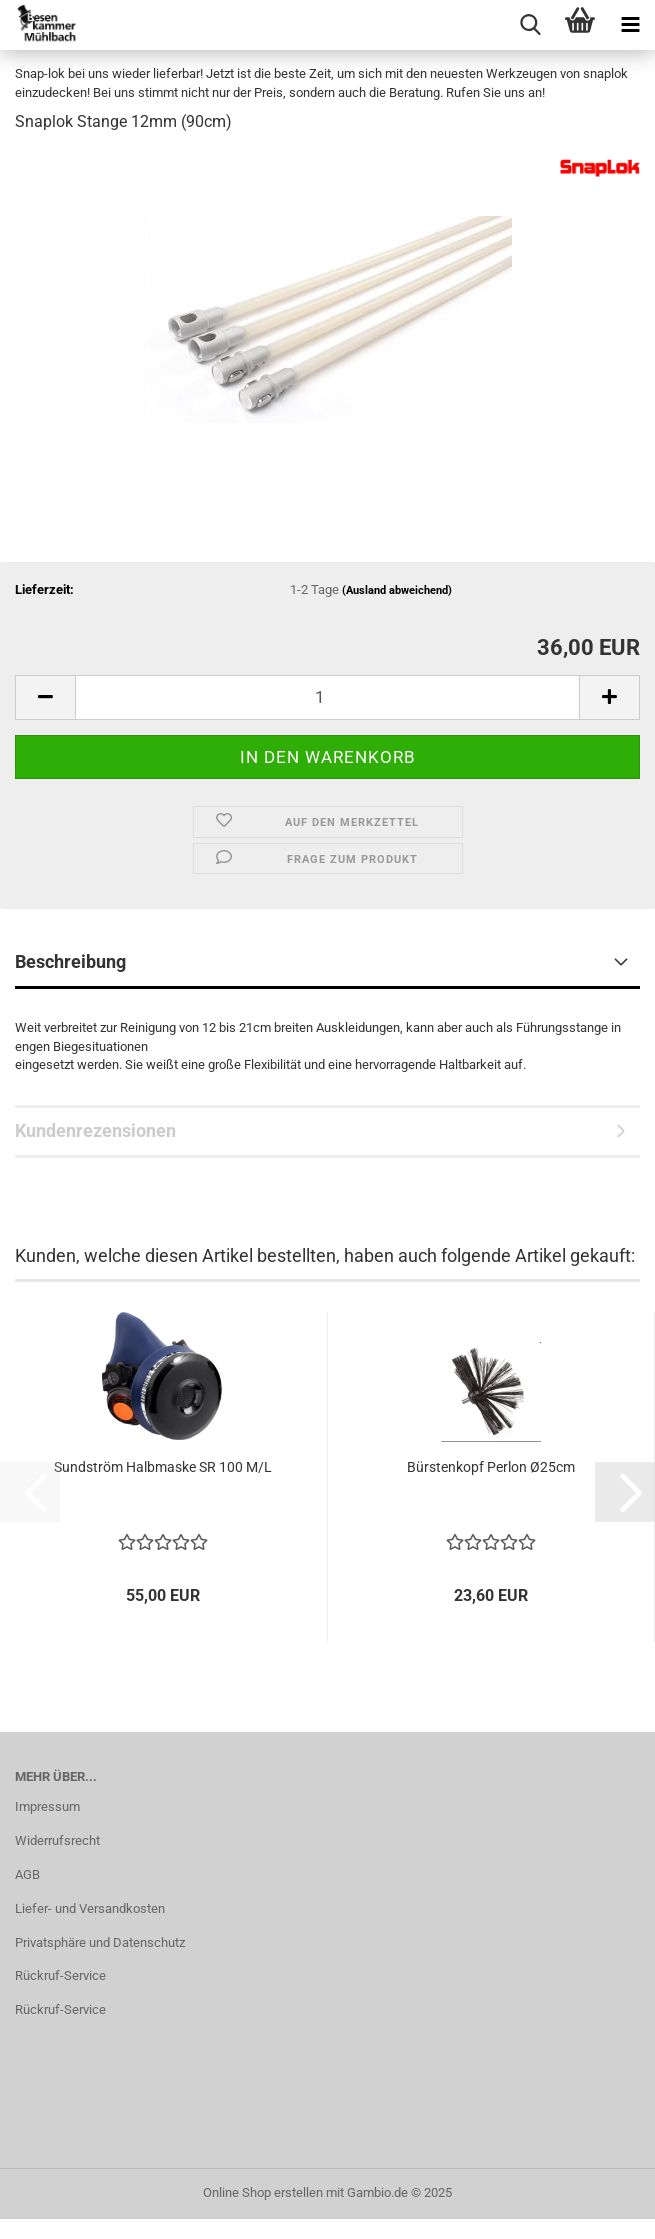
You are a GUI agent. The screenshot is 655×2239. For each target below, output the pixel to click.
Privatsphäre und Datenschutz (100, 1942)
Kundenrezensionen (95, 1130)
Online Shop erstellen (263, 2192)
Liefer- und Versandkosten (90, 1908)
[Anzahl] (327, 697)
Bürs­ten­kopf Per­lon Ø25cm (491, 1467)
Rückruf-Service (60, 1975)
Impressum (47, 1806)
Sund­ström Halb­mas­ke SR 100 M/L (163, 1467)
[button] (45, 697)
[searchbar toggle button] (530, 25)
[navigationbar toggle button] (630, 25)
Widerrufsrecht (57, 1840)
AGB (27, 1874)
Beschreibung (70, 961)
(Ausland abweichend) (397, 590)
